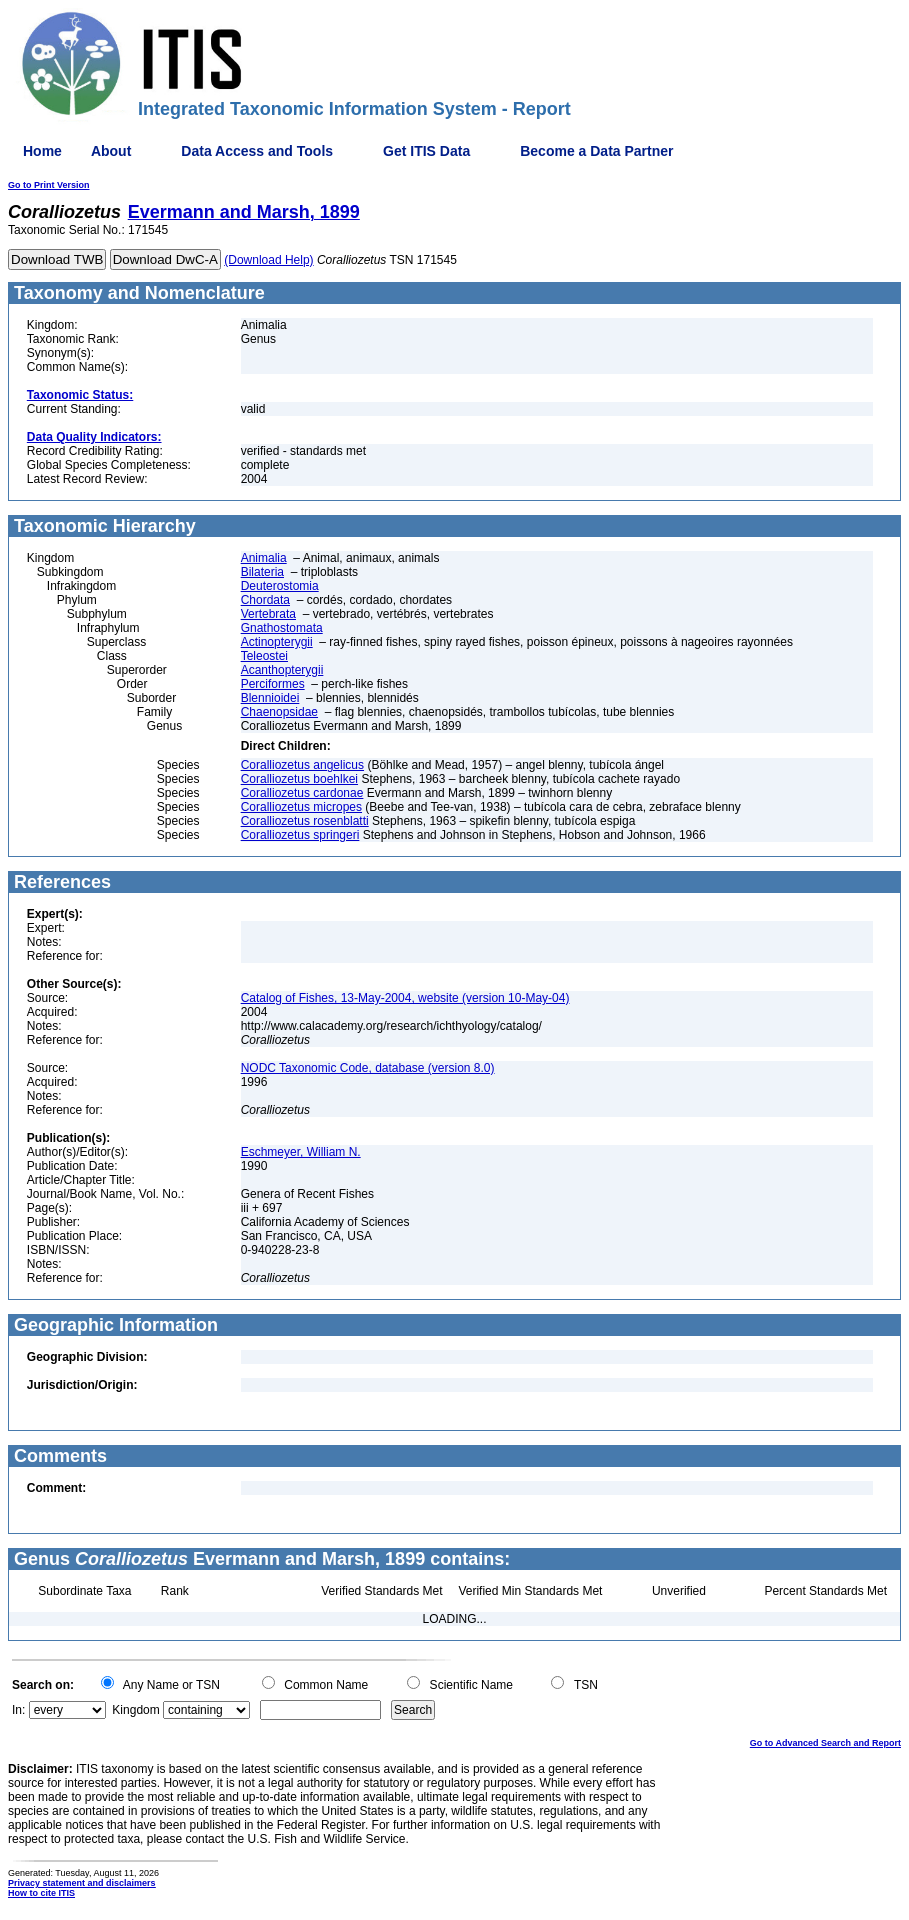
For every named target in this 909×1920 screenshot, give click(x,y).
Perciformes (273, 684)
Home (42, 151)
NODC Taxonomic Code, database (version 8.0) (368, 1068)
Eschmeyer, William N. (301, 1152)
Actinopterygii (277, 642)
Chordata (265, 600)
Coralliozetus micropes (301, 807)
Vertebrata (268, 614)
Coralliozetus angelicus (302, 765)
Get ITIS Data (426, 151)
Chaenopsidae (279, 712)
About (111, 151)
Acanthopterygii (282, 670)
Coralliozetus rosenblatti (305, 821)
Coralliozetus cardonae (302, 793)
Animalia (264, 558)
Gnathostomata (282, 628)
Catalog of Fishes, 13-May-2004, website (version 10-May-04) (405, 998)
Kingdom (135, 1710)
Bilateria (262, 572)
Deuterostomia (280, 586)
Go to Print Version (49, 185)
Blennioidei (270, 698)
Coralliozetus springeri (300, 835)
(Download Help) (268, 260)
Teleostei (264, 656)
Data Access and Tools (257, 151)
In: (18, 1710)
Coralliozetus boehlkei (299, 779)
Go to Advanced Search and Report (825, 1743)
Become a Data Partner (596, 151)
